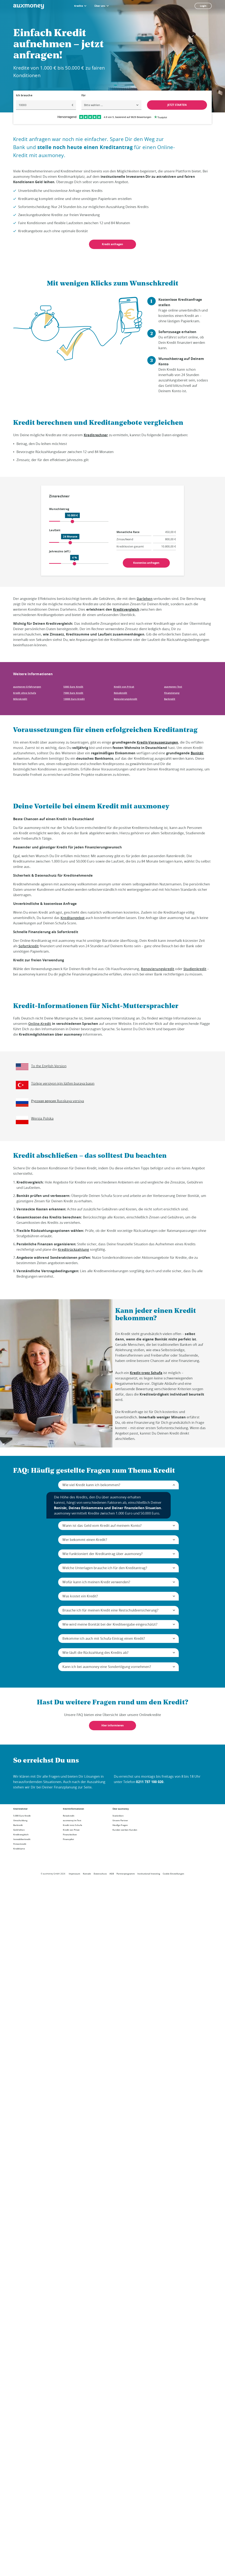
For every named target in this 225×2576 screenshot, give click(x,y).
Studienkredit (194, 969)
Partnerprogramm (126, 1873)
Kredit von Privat (124, 686)
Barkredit (169, 699)
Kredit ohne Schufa (24, 692)
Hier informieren (112, 1725)
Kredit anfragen (112, 244)
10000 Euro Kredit (74, 699)
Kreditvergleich (21, 1834)
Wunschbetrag (59, 509)
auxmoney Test (173, 686)
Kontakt (87, 1873)
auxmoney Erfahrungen (27, 686)
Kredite (78, 5)
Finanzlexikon (70, 1834)
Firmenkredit (19, 1844)
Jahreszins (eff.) (59, 551)
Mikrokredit (20, 699)
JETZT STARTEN (177, 105)
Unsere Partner (120, 1820)
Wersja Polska (42, 1118)
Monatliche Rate (128, 532)
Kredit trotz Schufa (72, 1825)
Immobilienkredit (21, 1839)
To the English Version (48, 1066)
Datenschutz (100, 1873)
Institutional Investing (148, 1873)
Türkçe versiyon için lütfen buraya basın (63, 1083)
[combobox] (111, 105)
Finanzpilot (68, 1839)
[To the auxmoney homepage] (28, 6)
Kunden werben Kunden (125, 1829)
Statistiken (118, 1815)
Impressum (74, 1873)
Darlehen (145, 598)
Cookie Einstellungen (173, 1873)
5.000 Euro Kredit (22, 1815)
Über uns (99, 5)
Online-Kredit (39, 1023)
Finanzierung (171, 692)
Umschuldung (20, 1820)
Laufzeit (54, 530)
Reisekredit (120, 692)
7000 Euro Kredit (73, 692)
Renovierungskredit (125, 699)
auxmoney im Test (72, 1820)
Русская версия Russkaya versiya (57, 1101)
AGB (111, 1873)
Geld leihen (19, 1829)
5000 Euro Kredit (73, 686)
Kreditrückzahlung (73, 1249)
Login (203, 5)
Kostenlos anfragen (146, 563)
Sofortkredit (28, 946)
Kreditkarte (19, 1848)
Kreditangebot (73, 917)
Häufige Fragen (120, 1825)
